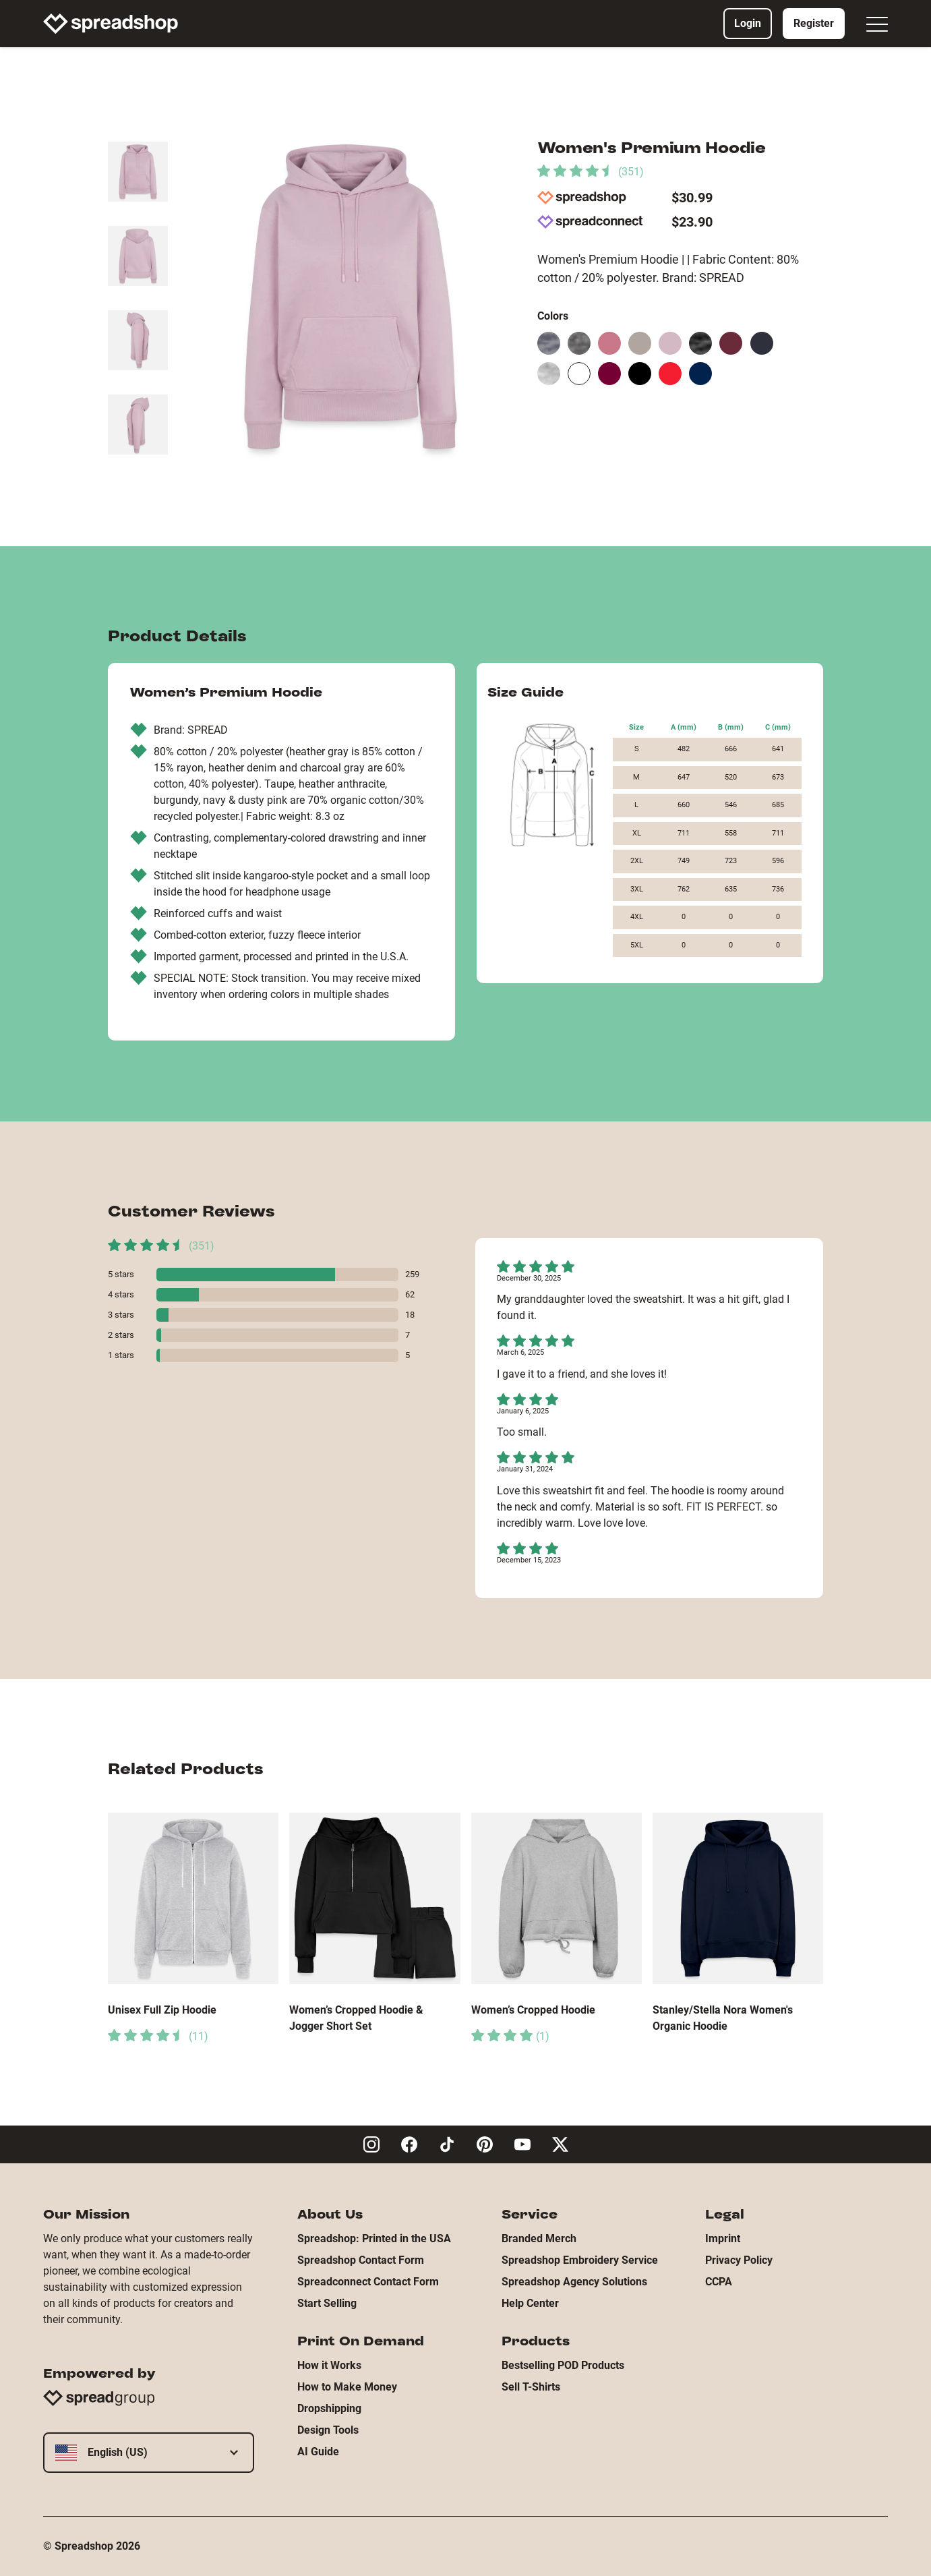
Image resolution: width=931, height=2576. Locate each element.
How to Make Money (347, 2386)
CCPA (718, 2281)
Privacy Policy (739, 2260)
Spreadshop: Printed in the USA (374, 2238)
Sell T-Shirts (531, 2386)
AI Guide (318, 2451)
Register (813, 23)
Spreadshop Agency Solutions (574, 2281)
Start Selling (327, 2303)
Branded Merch (539, 2238)
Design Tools (328, 2430)
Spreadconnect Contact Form (368, 2281)
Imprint (722, 2238)
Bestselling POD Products (563, 2365)
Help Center (530, 2303)
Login (747, 23)
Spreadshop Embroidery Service (580, 2260)
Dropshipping (329, 2408)
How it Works (329, 2365)
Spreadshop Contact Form (360, 2260)
